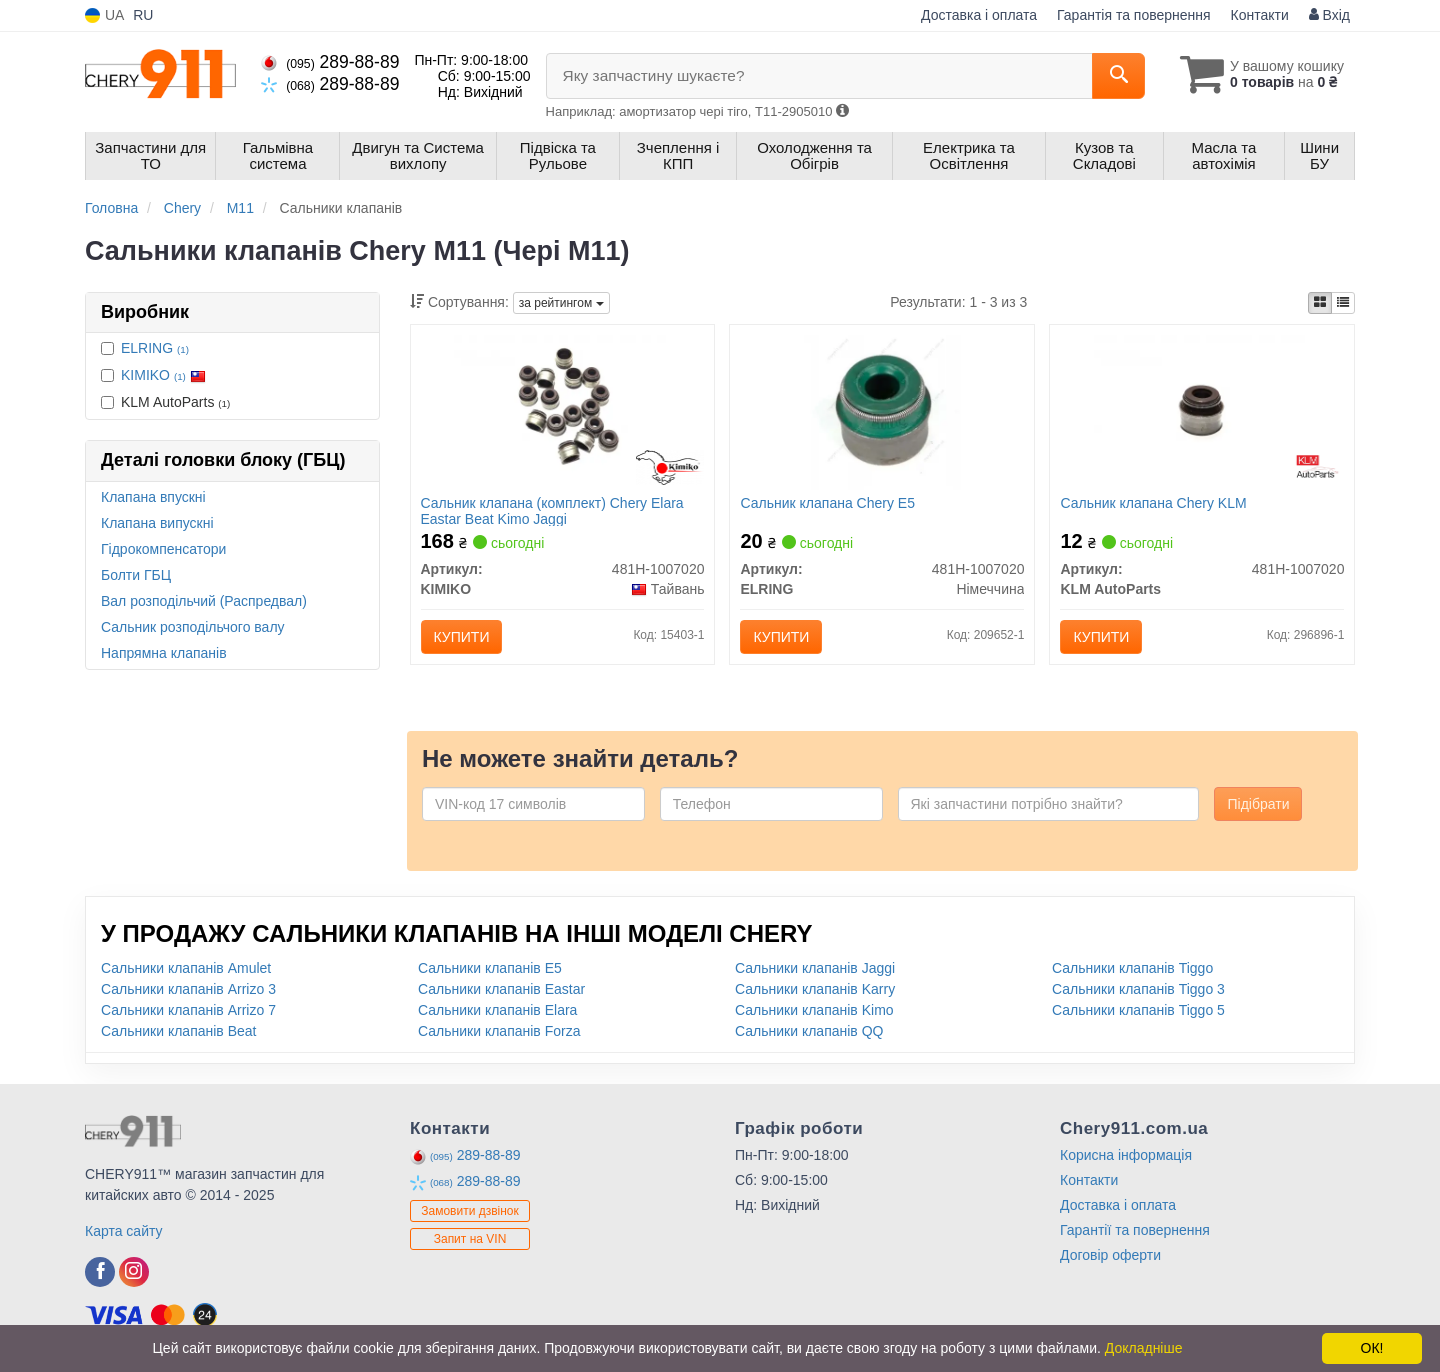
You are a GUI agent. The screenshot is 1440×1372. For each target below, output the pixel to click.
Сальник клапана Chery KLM (1153, 503)
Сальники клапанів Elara (497, 1010)
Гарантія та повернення (1134, 15)
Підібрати (1258, 804)
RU (143, 15)
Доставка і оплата (979, 15)
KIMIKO (163, 375)
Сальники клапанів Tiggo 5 (1138, 1010)
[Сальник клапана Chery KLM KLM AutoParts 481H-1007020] (1202, 411)
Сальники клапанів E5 (490, 968)
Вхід (1329, 15)
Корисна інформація (1126, 1155)
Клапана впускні (153, 497)
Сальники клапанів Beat (178, 1031)
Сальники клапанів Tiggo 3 (1138, 989)
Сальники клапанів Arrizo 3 (188, 989)
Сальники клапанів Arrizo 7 (188, 1010)
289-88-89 (330, 62)
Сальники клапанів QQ (809, 1031)
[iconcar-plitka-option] (1320, 303)
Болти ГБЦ (136, 575)
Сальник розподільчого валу (193, 627)
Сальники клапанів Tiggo (1132, 968)
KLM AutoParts (165, 402)
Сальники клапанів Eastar (501, 989)
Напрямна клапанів (164, 653)
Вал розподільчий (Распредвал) (204, 601)
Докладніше (1144, 1348)
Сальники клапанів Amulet (186, 968)
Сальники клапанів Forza (499, 1031)
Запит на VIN (470, 1239)
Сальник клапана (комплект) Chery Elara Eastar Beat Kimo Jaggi (552, 510)
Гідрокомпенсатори (163, 549)
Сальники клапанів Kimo (814, 1010)
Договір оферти (1110, 1255)
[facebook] (100, 1272)
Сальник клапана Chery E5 (827, 503)
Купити (462, 637)
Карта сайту (124, 1231)
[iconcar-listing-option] (1343, 303)
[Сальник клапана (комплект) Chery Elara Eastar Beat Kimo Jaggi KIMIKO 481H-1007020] (562, 411)
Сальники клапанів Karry (815, 989)
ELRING (155, 348)
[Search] (1118, 76)
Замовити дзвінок (470, 1211)
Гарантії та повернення (1135, 1230)
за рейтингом (561, 303)
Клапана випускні (157, 523)
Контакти (1260, 15)
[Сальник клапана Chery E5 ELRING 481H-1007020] (883, 411)
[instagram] (134, 1272)
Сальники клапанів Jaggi (815, 968)
